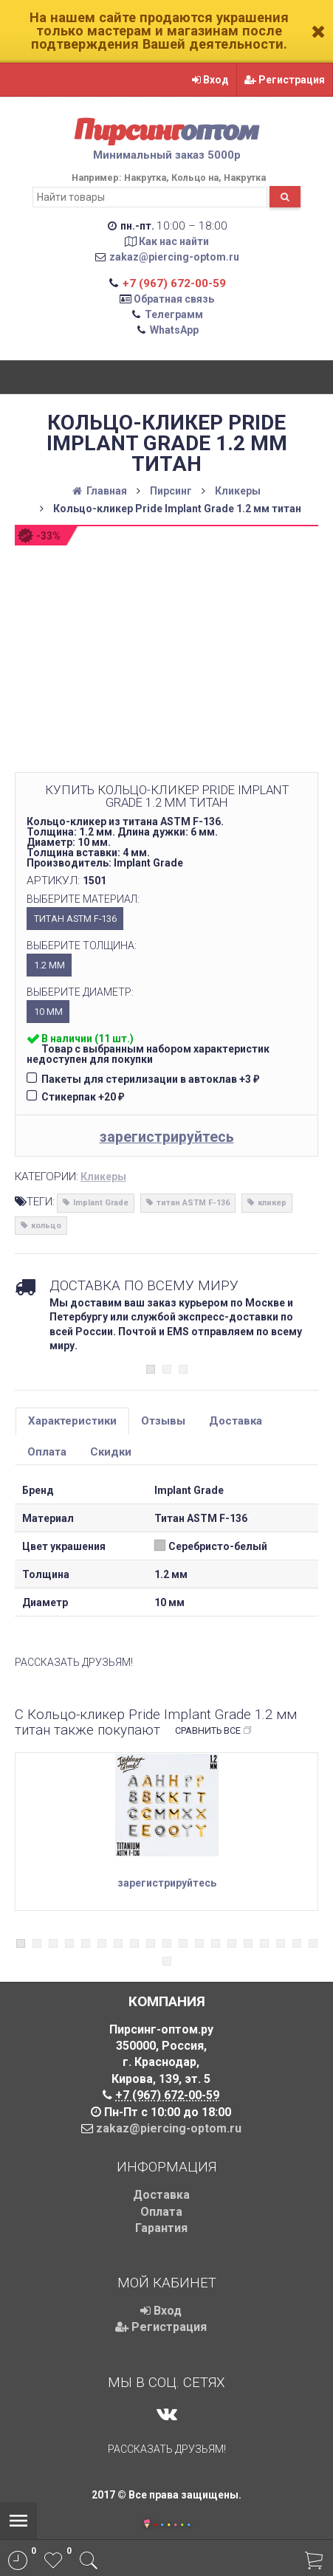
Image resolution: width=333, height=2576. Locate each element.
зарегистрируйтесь (167, 1137)
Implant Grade (100, 1203)
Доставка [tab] (235, 1421)
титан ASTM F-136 (193, 1203)
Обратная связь (174, 299)
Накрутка (145, 177)
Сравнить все (214, 1731)
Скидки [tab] (110, 1452)
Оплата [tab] (46, 1452)
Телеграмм (174, 314)
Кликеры (103, 1176)
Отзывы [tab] (163, 1421)
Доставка (161, 2195)
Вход (210, 80)
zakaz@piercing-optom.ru (174, 257)
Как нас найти (174, 241)
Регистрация (284, 80)
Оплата (161, 2212)
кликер (272, 1203)
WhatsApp (174, 330)
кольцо (46, 1225)
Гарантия (161, 2228)
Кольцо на (195, 177)
